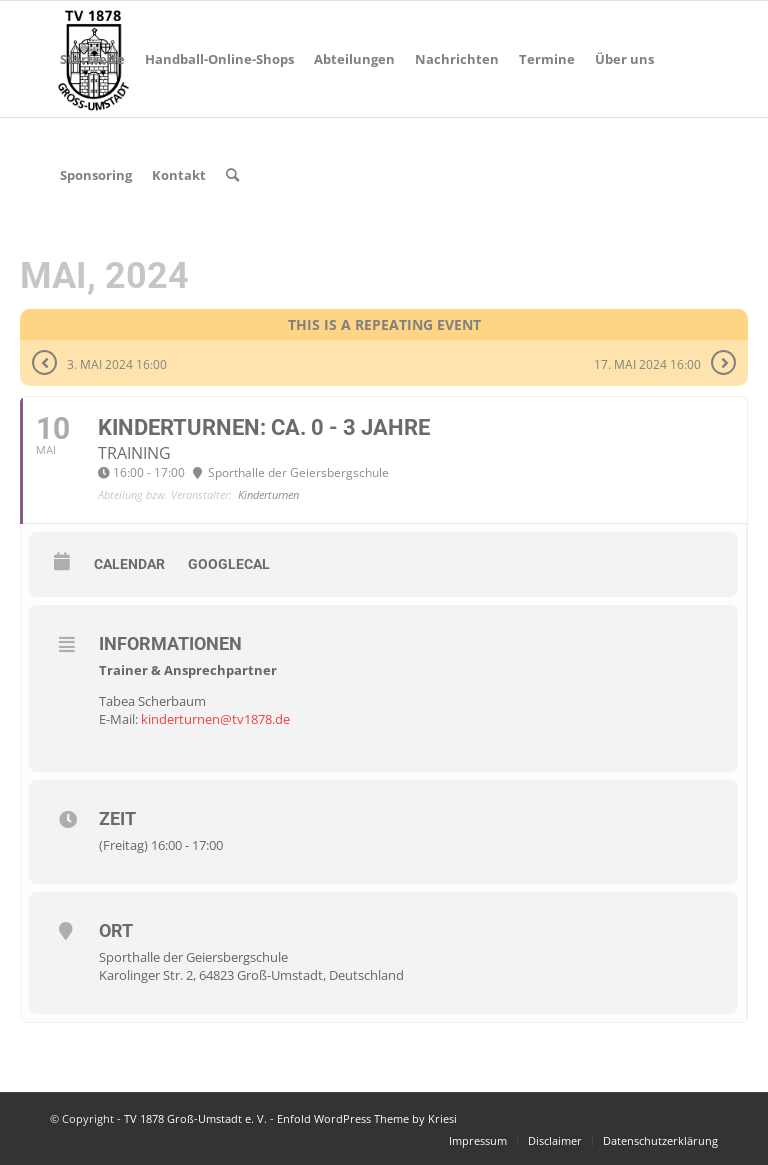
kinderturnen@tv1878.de (215, 719)
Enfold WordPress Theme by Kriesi (367, 1118)
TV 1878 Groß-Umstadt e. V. (195, 1118)
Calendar (129, 564)
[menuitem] (92, 59)
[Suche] (232, 175)
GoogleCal (229, 564)
